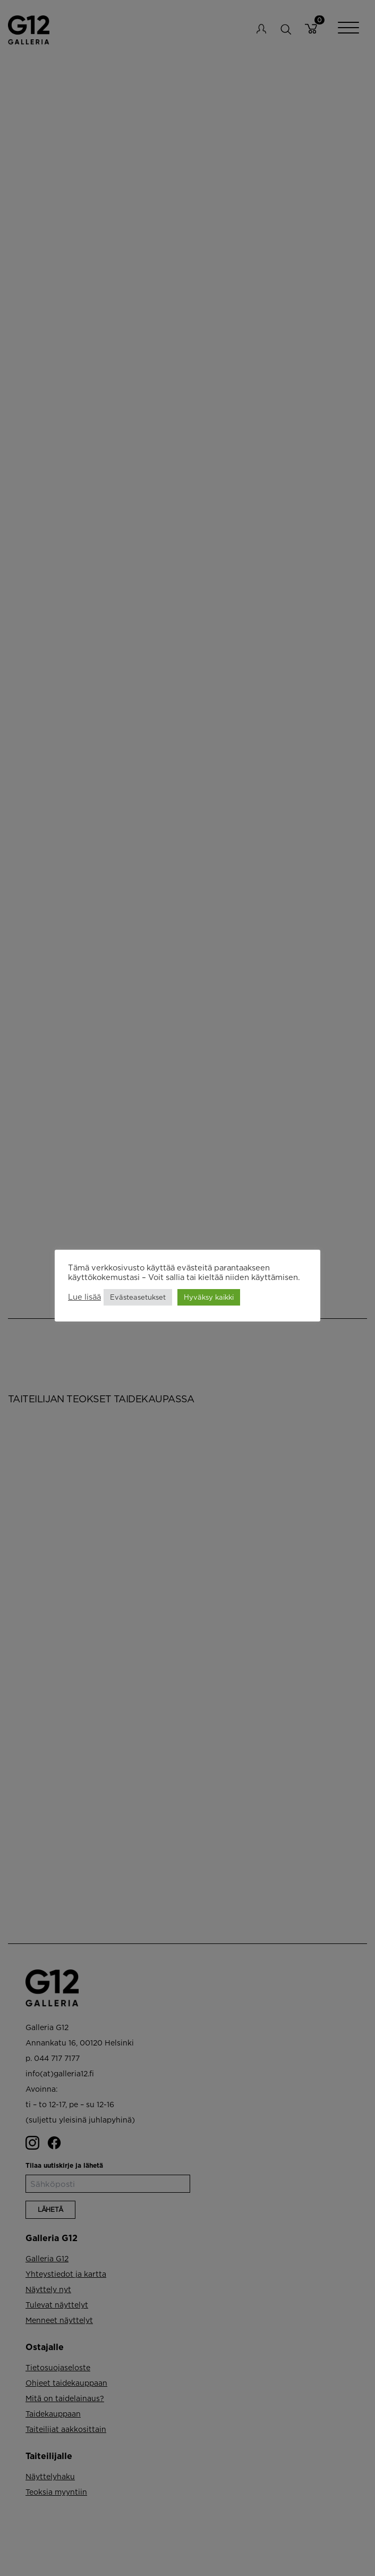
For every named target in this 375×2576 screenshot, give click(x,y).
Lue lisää (84, 1297)
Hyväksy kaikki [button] (209, 1297)
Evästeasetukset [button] (138, 1297)
